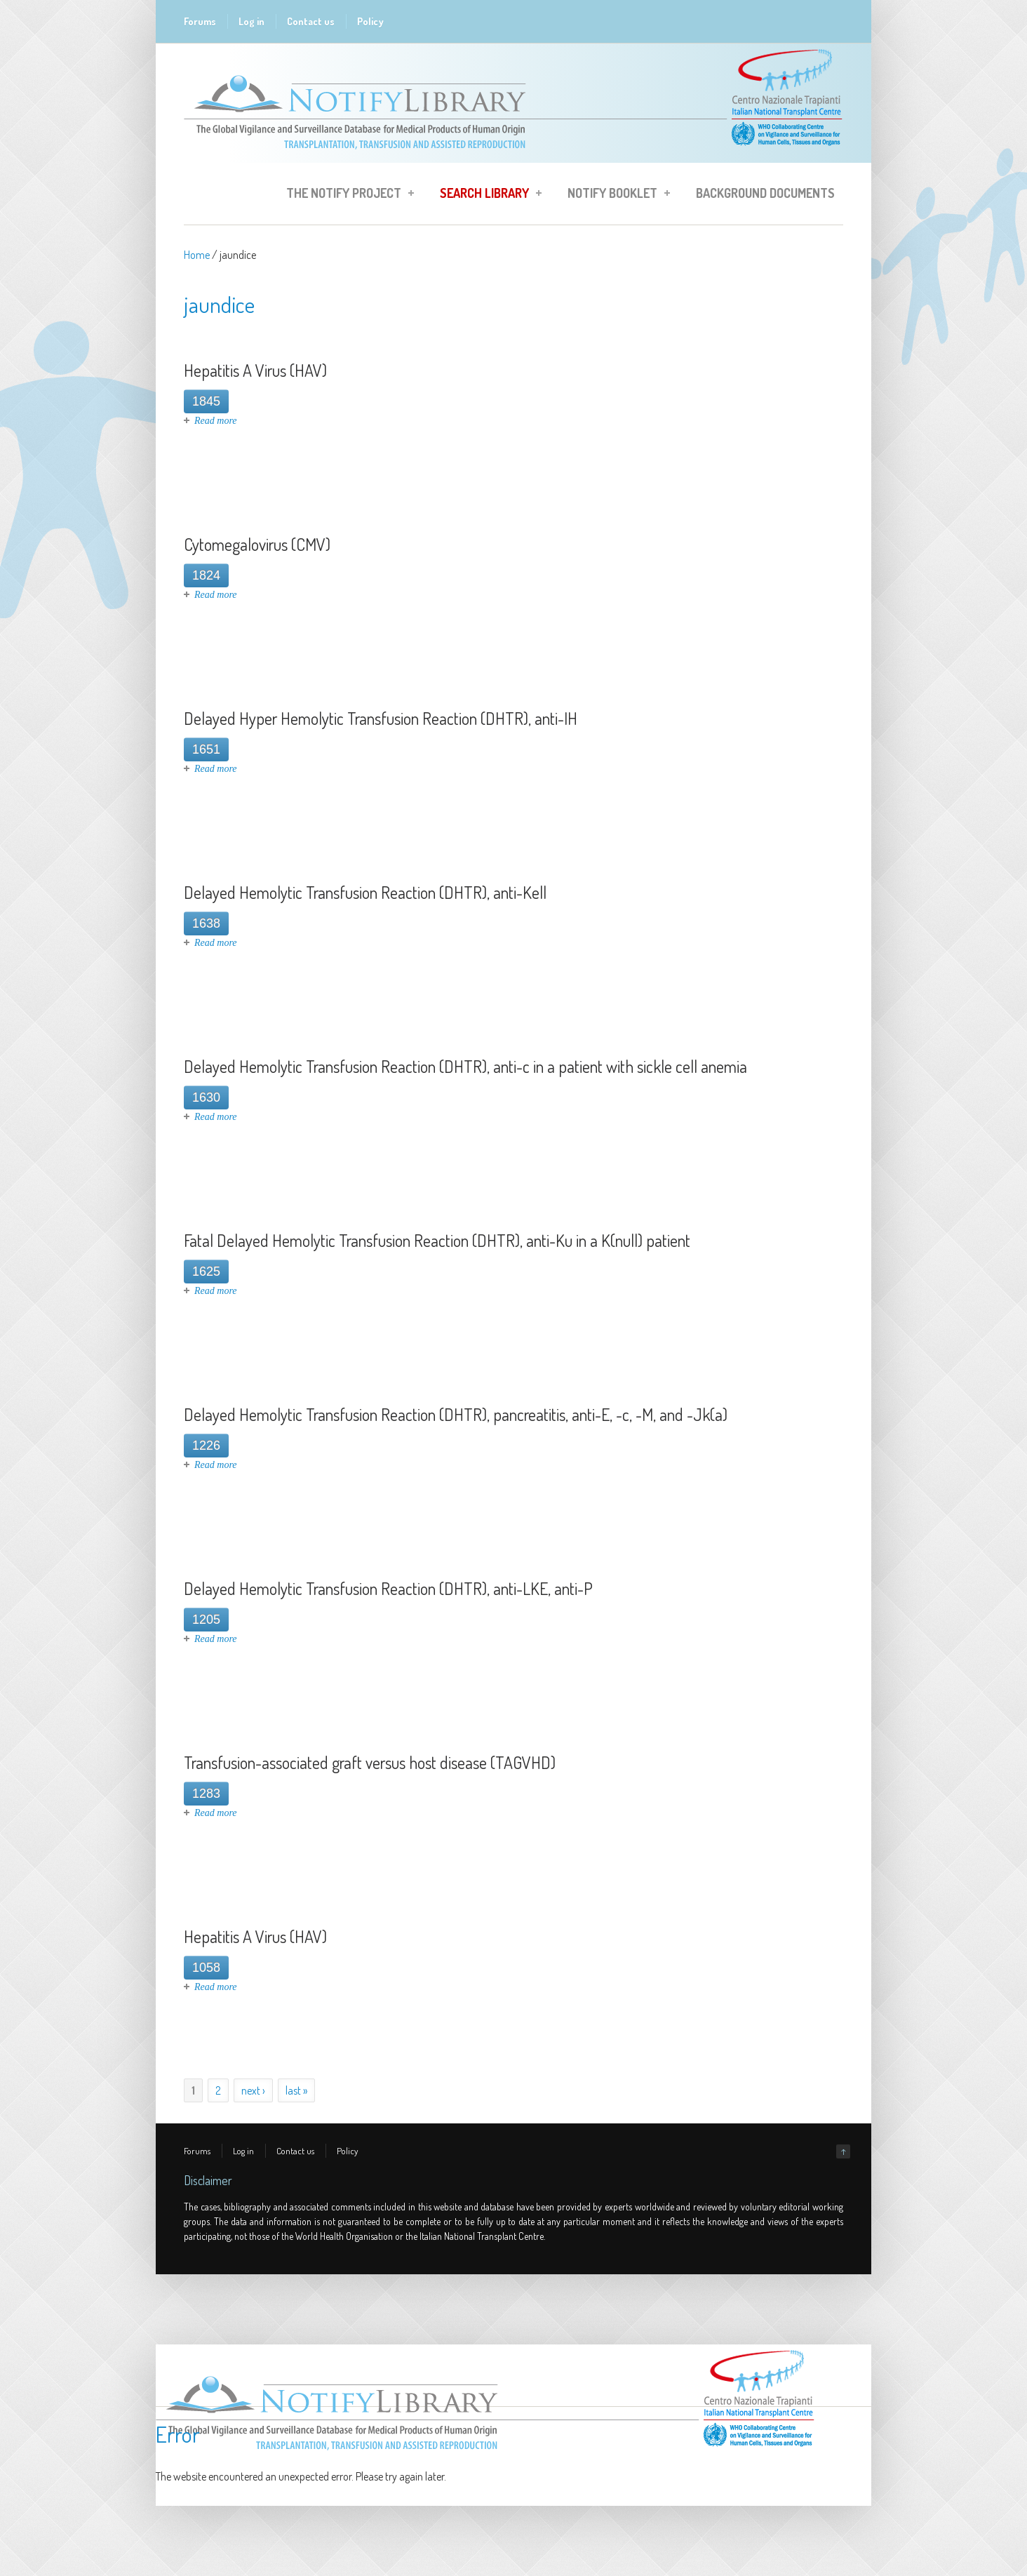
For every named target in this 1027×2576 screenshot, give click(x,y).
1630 (206, 1097)
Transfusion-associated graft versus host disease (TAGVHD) (370, 1762)
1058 (206, 1968)
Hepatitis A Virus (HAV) (255, 370)
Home (197, 255)
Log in (251, 21)
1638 (206, 923)
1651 (206, 749)
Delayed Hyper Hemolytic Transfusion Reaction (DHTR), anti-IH (380, 718)
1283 (206, 1794)
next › (253, 2090)
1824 (206, 575)
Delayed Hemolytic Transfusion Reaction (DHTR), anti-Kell (365, 892)
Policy (370, 21)
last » (296, 2090)
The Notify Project (346, 195)
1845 (206, 401)
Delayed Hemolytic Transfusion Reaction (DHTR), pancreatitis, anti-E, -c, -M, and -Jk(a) (455, 1414)
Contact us (311, 21)
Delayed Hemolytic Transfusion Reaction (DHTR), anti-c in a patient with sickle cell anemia (465, 1066)
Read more (215, 420)
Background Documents (765, 193)
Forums (200, 21)
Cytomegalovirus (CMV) (257, 544)
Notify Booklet (614, 195)
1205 (206, 1620)
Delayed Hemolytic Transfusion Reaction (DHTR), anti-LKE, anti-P (388, 1588)
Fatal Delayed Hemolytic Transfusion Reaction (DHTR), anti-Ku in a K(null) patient (437, 1240)
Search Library (486, 195)
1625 (206, 1271)
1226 (206, 1446)
